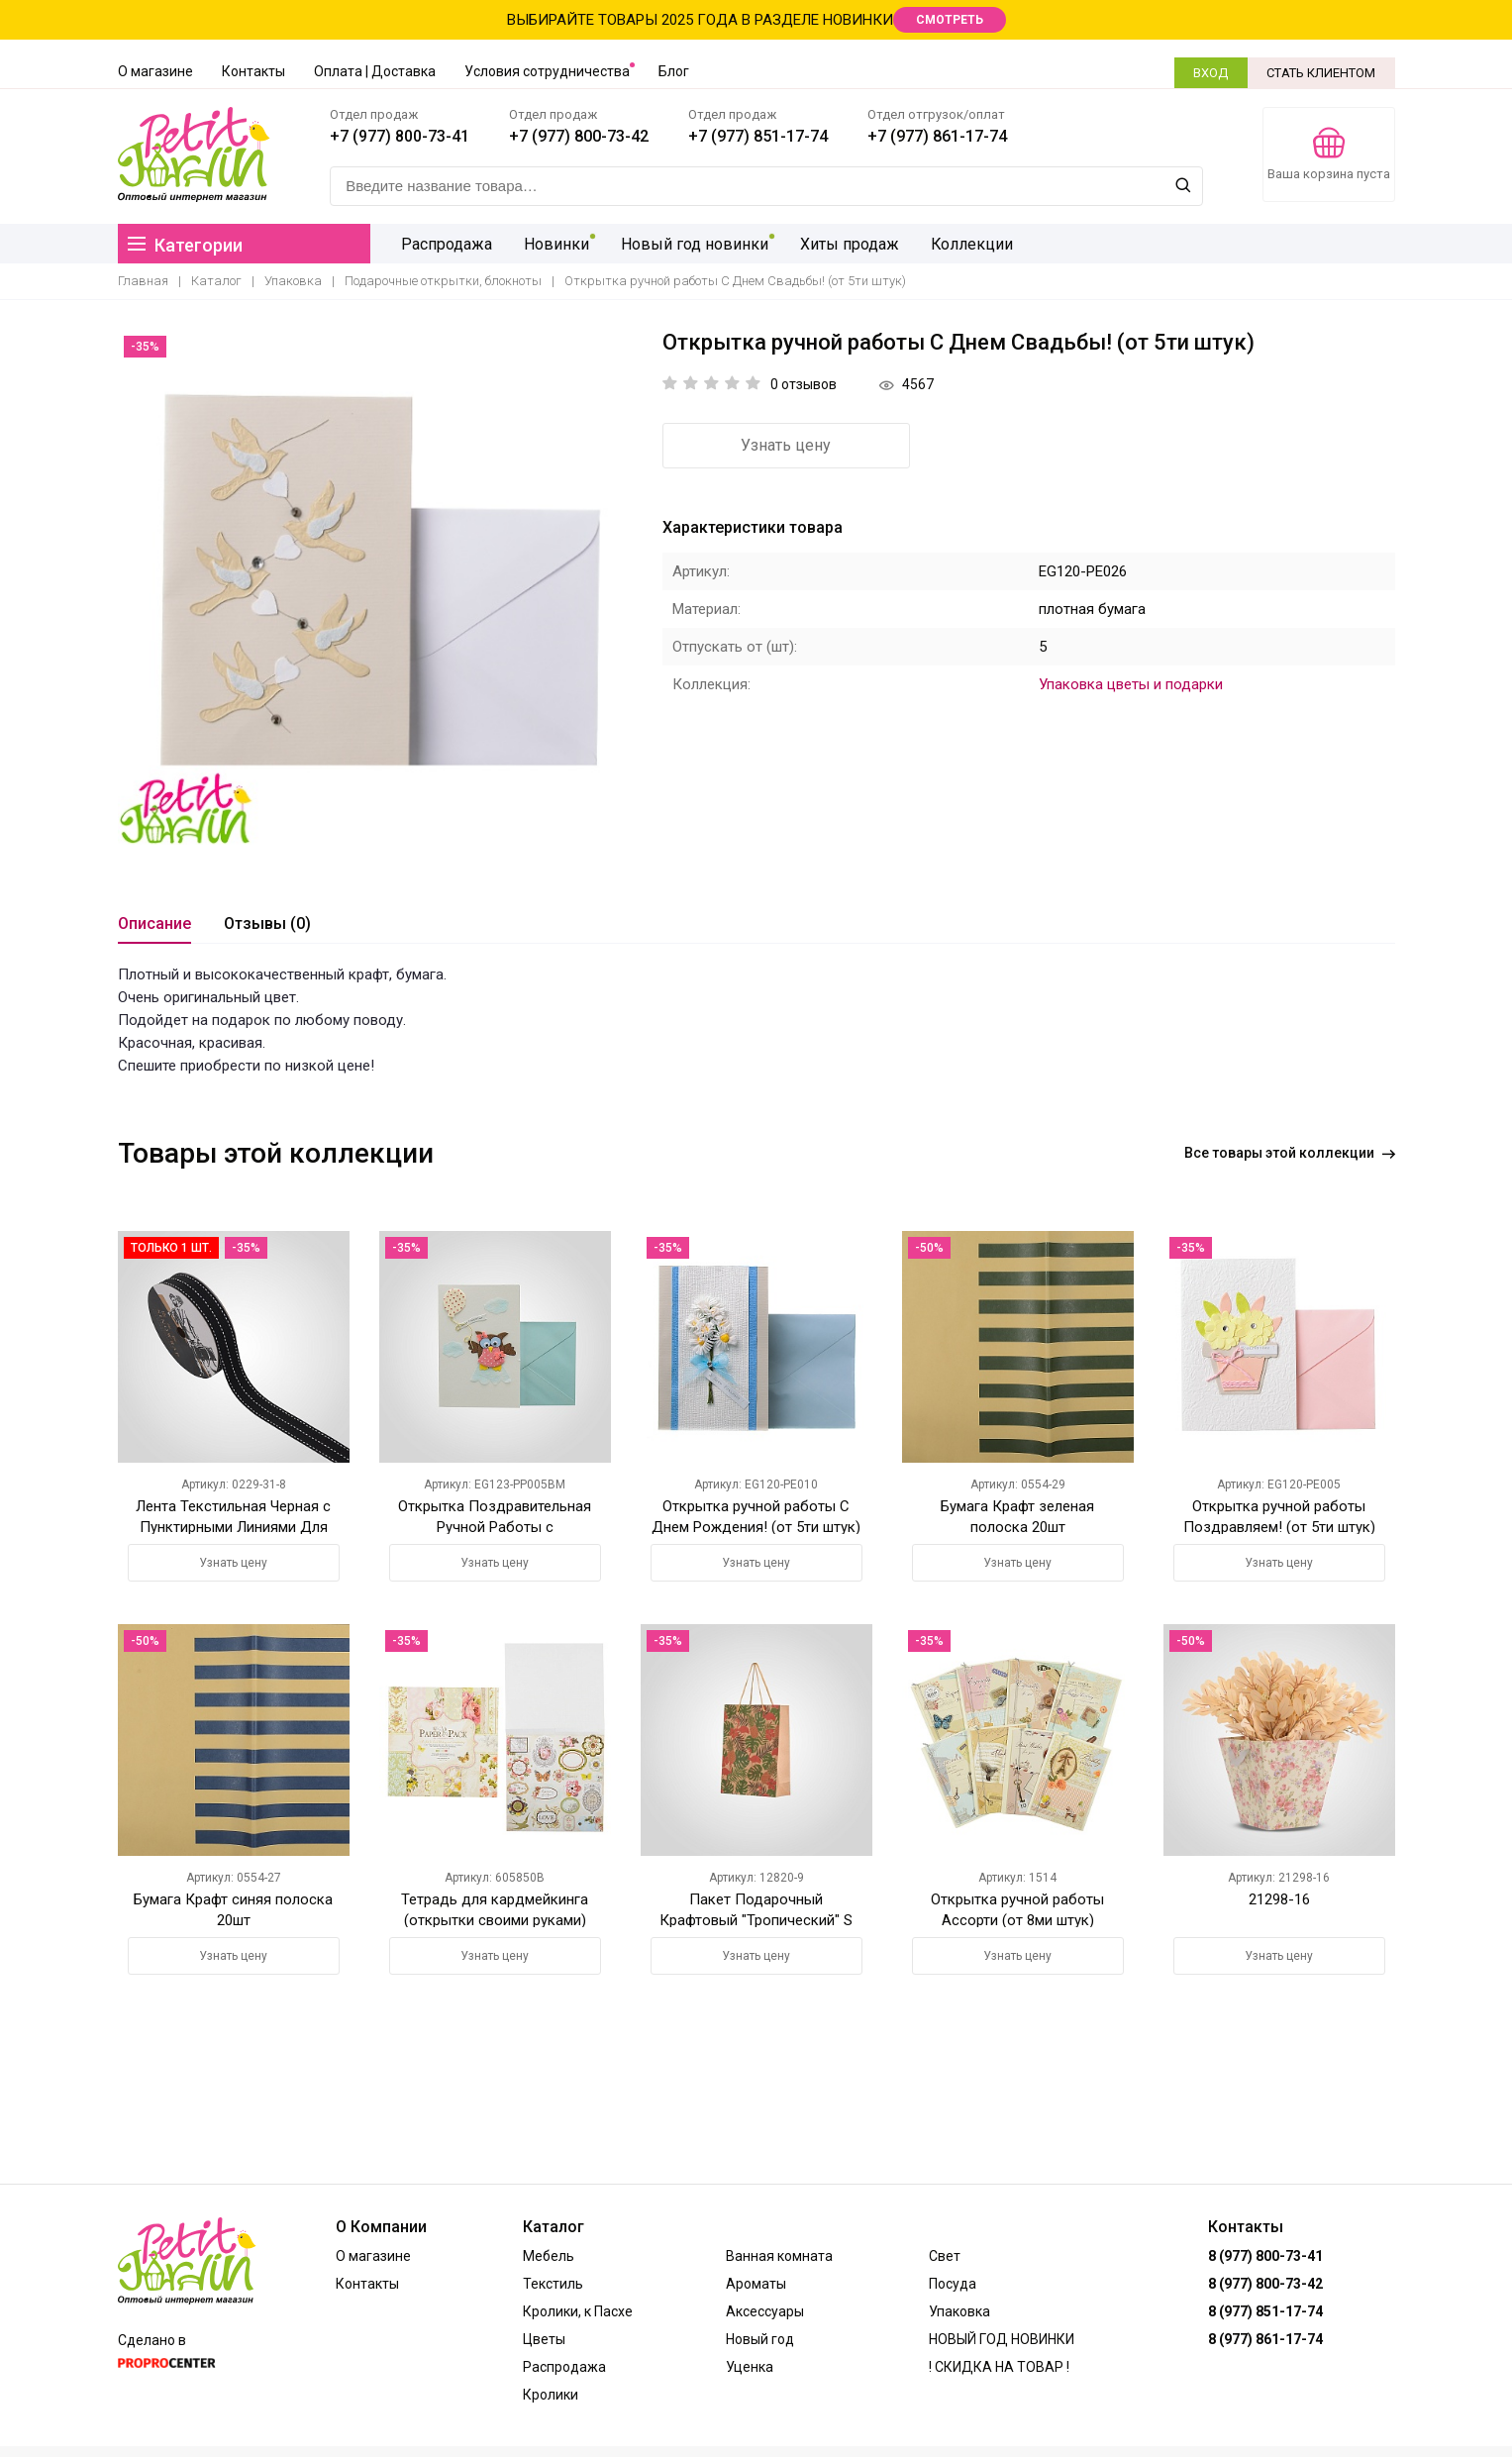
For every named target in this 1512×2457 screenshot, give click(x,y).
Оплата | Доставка (375, 71)
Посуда (952, 2284)
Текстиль (553, 2284)
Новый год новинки (625, 247)
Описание (154, 927)
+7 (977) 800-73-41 (405, 137)
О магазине (155, 71)
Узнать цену (771, 449)
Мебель (548, 2256)
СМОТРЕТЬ (949, 20)
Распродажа (381, 247)
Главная (143, 284)
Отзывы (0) (267, 927)
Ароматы (756, 2284)
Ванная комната (779, 2256)
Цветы (544, 2339)
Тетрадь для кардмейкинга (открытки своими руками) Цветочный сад (494, 1922)
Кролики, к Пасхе (578, 2311)
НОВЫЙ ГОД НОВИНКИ (1001, 2339)
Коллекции (899, 247)
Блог (673, 71)
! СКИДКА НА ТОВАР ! (999, 2367)
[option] (375, 591)
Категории (185, 248)
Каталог (216, 284)
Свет (944, 2256)
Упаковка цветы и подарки (1131, 687)
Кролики (550, 2395)
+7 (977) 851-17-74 (764, 137)
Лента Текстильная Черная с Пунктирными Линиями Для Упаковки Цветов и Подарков (233, 1529)
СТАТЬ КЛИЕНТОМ (1321, 72)
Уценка (749, 2367)
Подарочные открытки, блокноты (443, 284)
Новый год (760, 2339)
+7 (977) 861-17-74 (943, 137)
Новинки (489, 247)
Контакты (253, 71)
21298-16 (1279, 1902)
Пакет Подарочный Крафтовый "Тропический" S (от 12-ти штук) (756, 1922)
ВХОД (1210, 72)
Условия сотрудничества (547, 71)
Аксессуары (765, 2311)
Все (1289, 1156)
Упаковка (293, 284)
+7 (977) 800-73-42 (585, 137)
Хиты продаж (778, 247)
